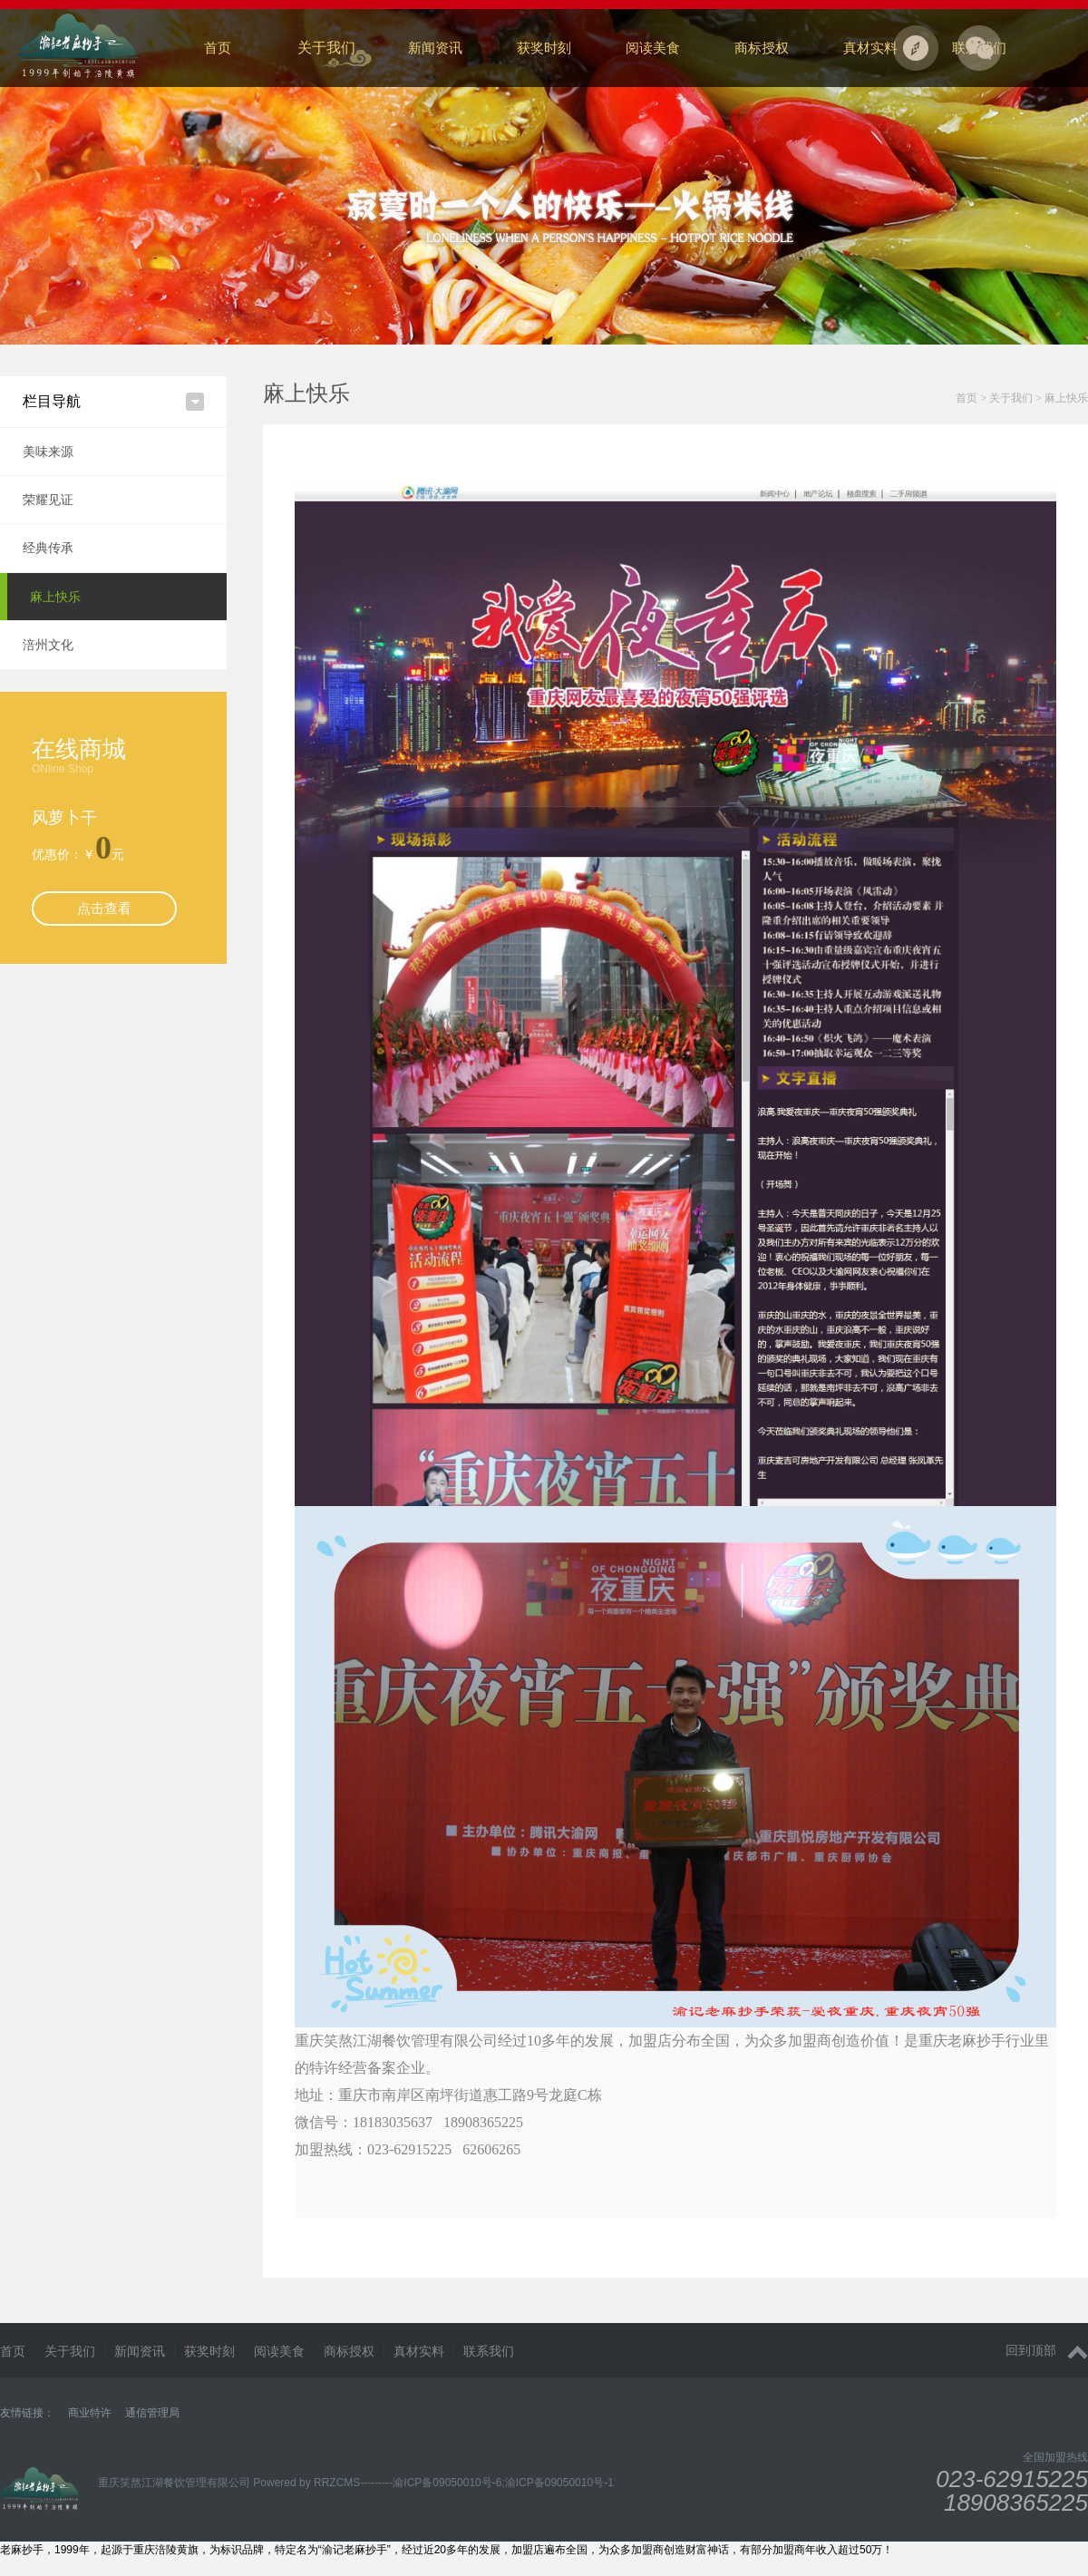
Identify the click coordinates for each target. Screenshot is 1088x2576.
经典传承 (48, 547)
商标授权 (761, 47)
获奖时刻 (544, 47)
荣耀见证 (48, 499)
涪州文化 (48, 644)
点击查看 (104, 908)
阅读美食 (653, 47)
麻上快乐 (55, 596)
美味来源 (48, 451)
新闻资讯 (435, 47)
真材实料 (870, 47)
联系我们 (488, 2351)
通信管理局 (152, 2412)
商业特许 (90, 2412)
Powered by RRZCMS (305, 2482)
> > (1022, 398)
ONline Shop (62, 769)
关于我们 (326, 47)
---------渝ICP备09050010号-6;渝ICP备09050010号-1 (486, 2482)
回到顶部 (1046, 2350)
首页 (217, 47)
